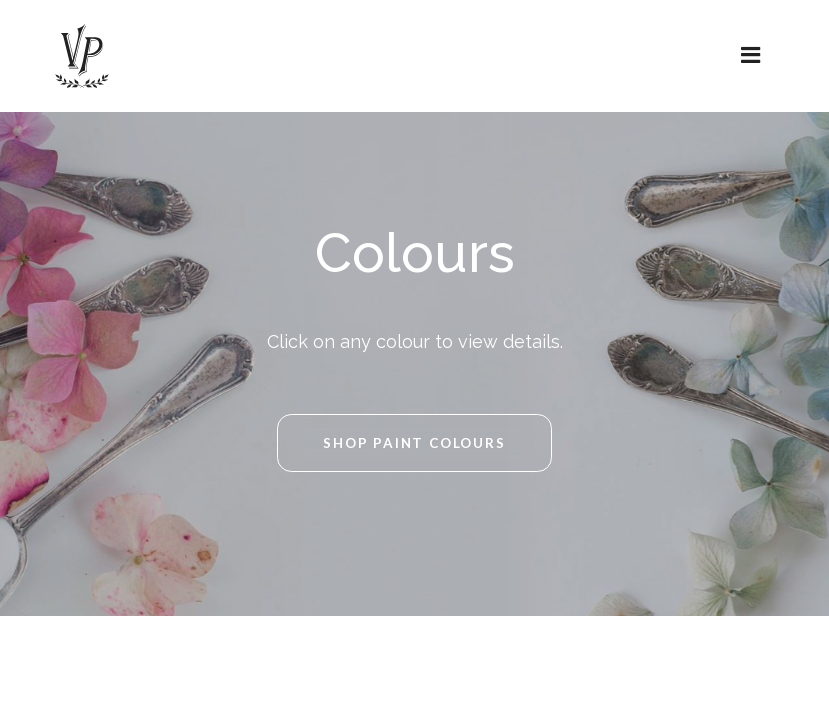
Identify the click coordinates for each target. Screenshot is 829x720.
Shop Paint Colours (414, 443)
